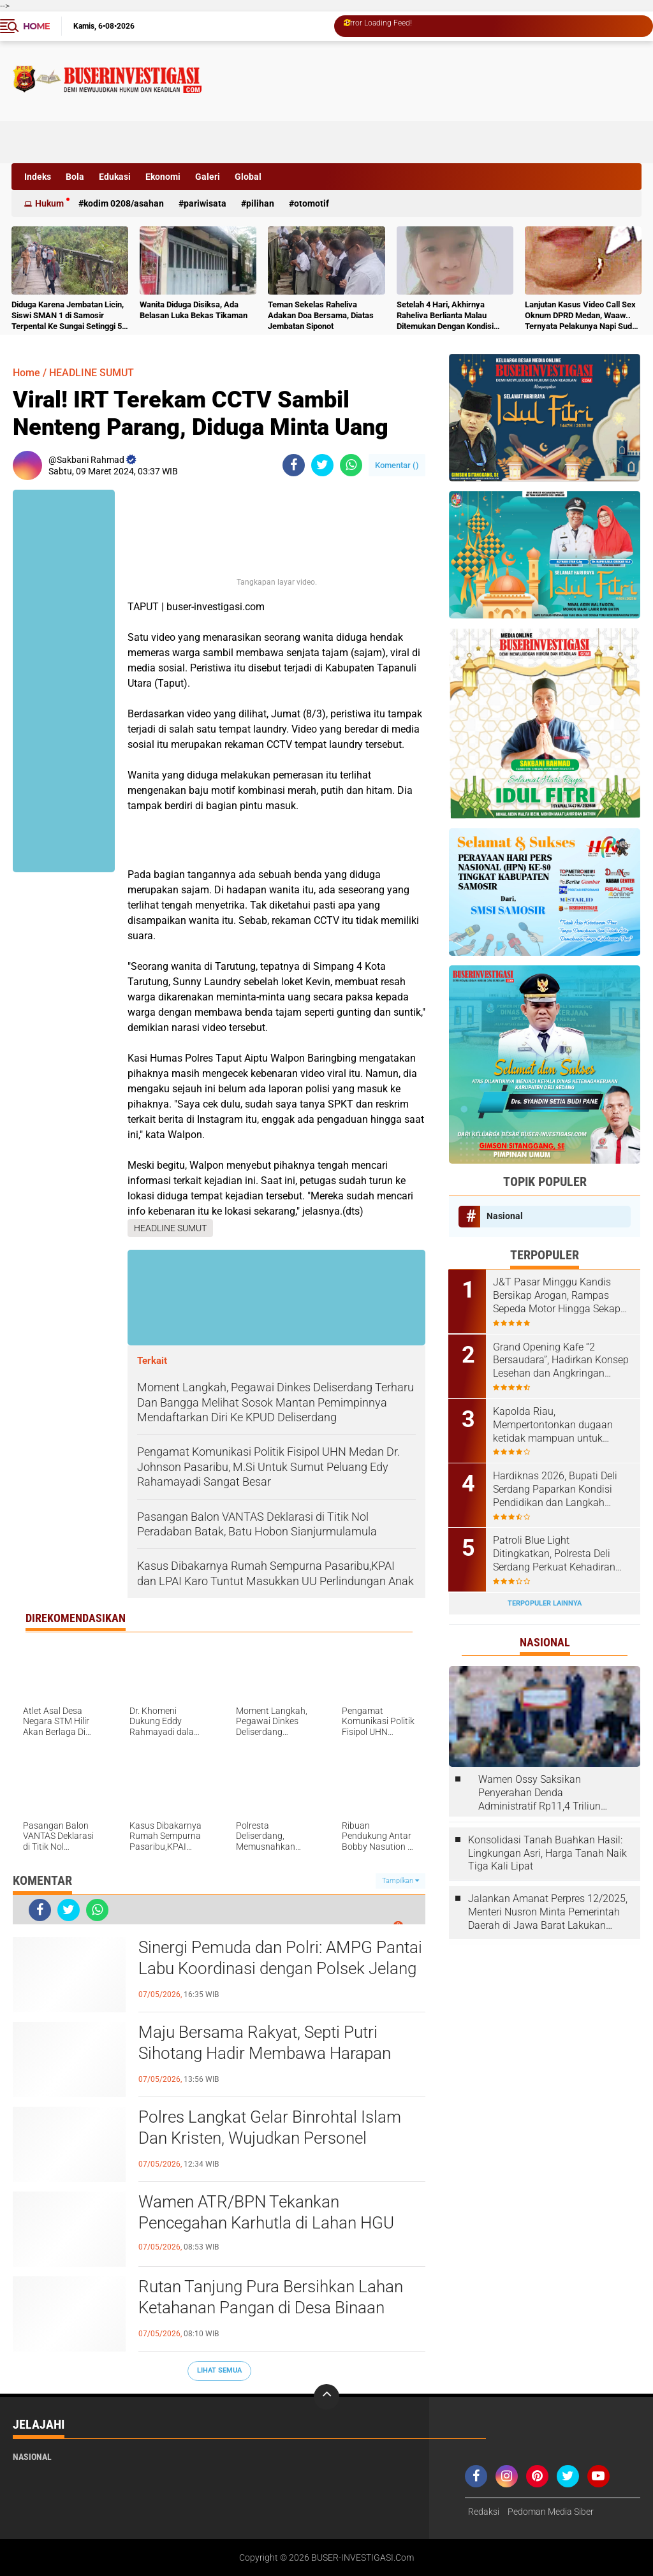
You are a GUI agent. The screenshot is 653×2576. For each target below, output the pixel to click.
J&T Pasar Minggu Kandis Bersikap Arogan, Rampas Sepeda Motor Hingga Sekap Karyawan (557, 1295)
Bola (75, 177)
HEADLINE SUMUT (91, 373)
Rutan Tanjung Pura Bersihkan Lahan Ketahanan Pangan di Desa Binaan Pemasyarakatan (270, 2308)
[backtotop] (326, 2397)
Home (36, 26)
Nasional (505, 1216)
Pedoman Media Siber (551, 2511)
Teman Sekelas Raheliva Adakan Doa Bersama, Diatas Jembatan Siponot (321, 315)
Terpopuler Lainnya (545, 1602)
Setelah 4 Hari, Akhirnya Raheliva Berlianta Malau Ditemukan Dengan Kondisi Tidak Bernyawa (445, 316)
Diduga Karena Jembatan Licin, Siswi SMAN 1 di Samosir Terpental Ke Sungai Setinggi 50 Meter (68, 316)
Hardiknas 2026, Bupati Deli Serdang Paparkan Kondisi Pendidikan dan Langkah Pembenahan (556, 1489)
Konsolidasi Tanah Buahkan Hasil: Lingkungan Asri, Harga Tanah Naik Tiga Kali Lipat (547, 1852)
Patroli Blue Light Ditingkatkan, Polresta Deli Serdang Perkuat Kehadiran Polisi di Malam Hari (555, 1553)
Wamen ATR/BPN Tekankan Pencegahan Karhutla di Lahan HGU (266, 2212)
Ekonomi (162, 177)
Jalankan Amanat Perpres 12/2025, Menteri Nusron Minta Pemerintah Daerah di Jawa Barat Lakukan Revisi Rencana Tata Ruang (547, 1911)
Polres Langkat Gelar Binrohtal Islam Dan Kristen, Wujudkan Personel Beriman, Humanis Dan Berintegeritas (272, 2138)
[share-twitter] (322, 465)
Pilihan (260, 203)
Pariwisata (205, 203)
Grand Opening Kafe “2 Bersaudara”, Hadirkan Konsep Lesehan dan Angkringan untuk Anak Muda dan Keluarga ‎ (561, 1360)
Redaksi (483, 2511)
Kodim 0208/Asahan (124, 203)
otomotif (311, 203)
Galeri (207, 177)
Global (248, 177)
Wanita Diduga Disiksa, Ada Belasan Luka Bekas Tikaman (193, 310)
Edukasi (115, 177)
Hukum (49, 203)
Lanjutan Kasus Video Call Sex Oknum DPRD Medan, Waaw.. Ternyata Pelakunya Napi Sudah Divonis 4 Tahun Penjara (583, 316)
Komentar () (397, 465)
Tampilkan (400, 1881)
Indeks (37, 177)
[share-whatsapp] (351, 465)
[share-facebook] (293, 465)
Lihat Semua (219, 2370)
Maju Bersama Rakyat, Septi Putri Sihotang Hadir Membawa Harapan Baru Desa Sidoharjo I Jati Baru (264, 2054)
